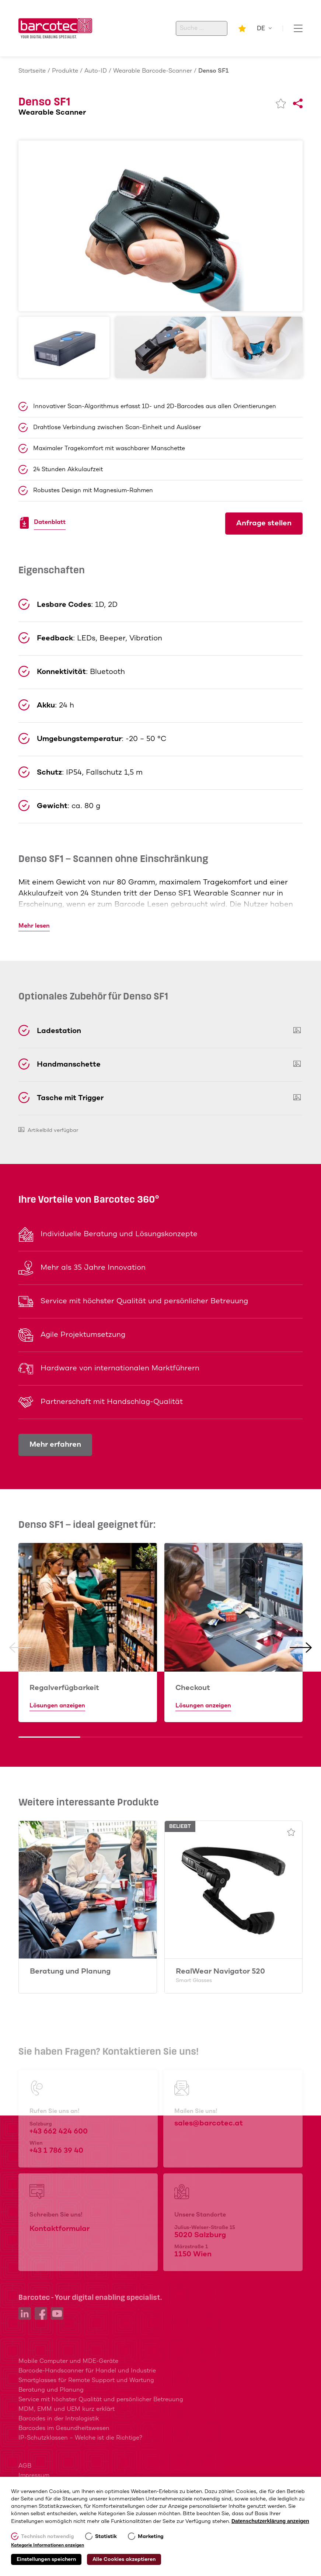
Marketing (151, 2537)
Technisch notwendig (47, 2537)
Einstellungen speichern (46, 2559)
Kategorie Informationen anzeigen (47, 2545)
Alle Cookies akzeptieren (124, 2559)
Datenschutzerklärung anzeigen (270, 2521)
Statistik (106, 2537)
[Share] (298, 103)
